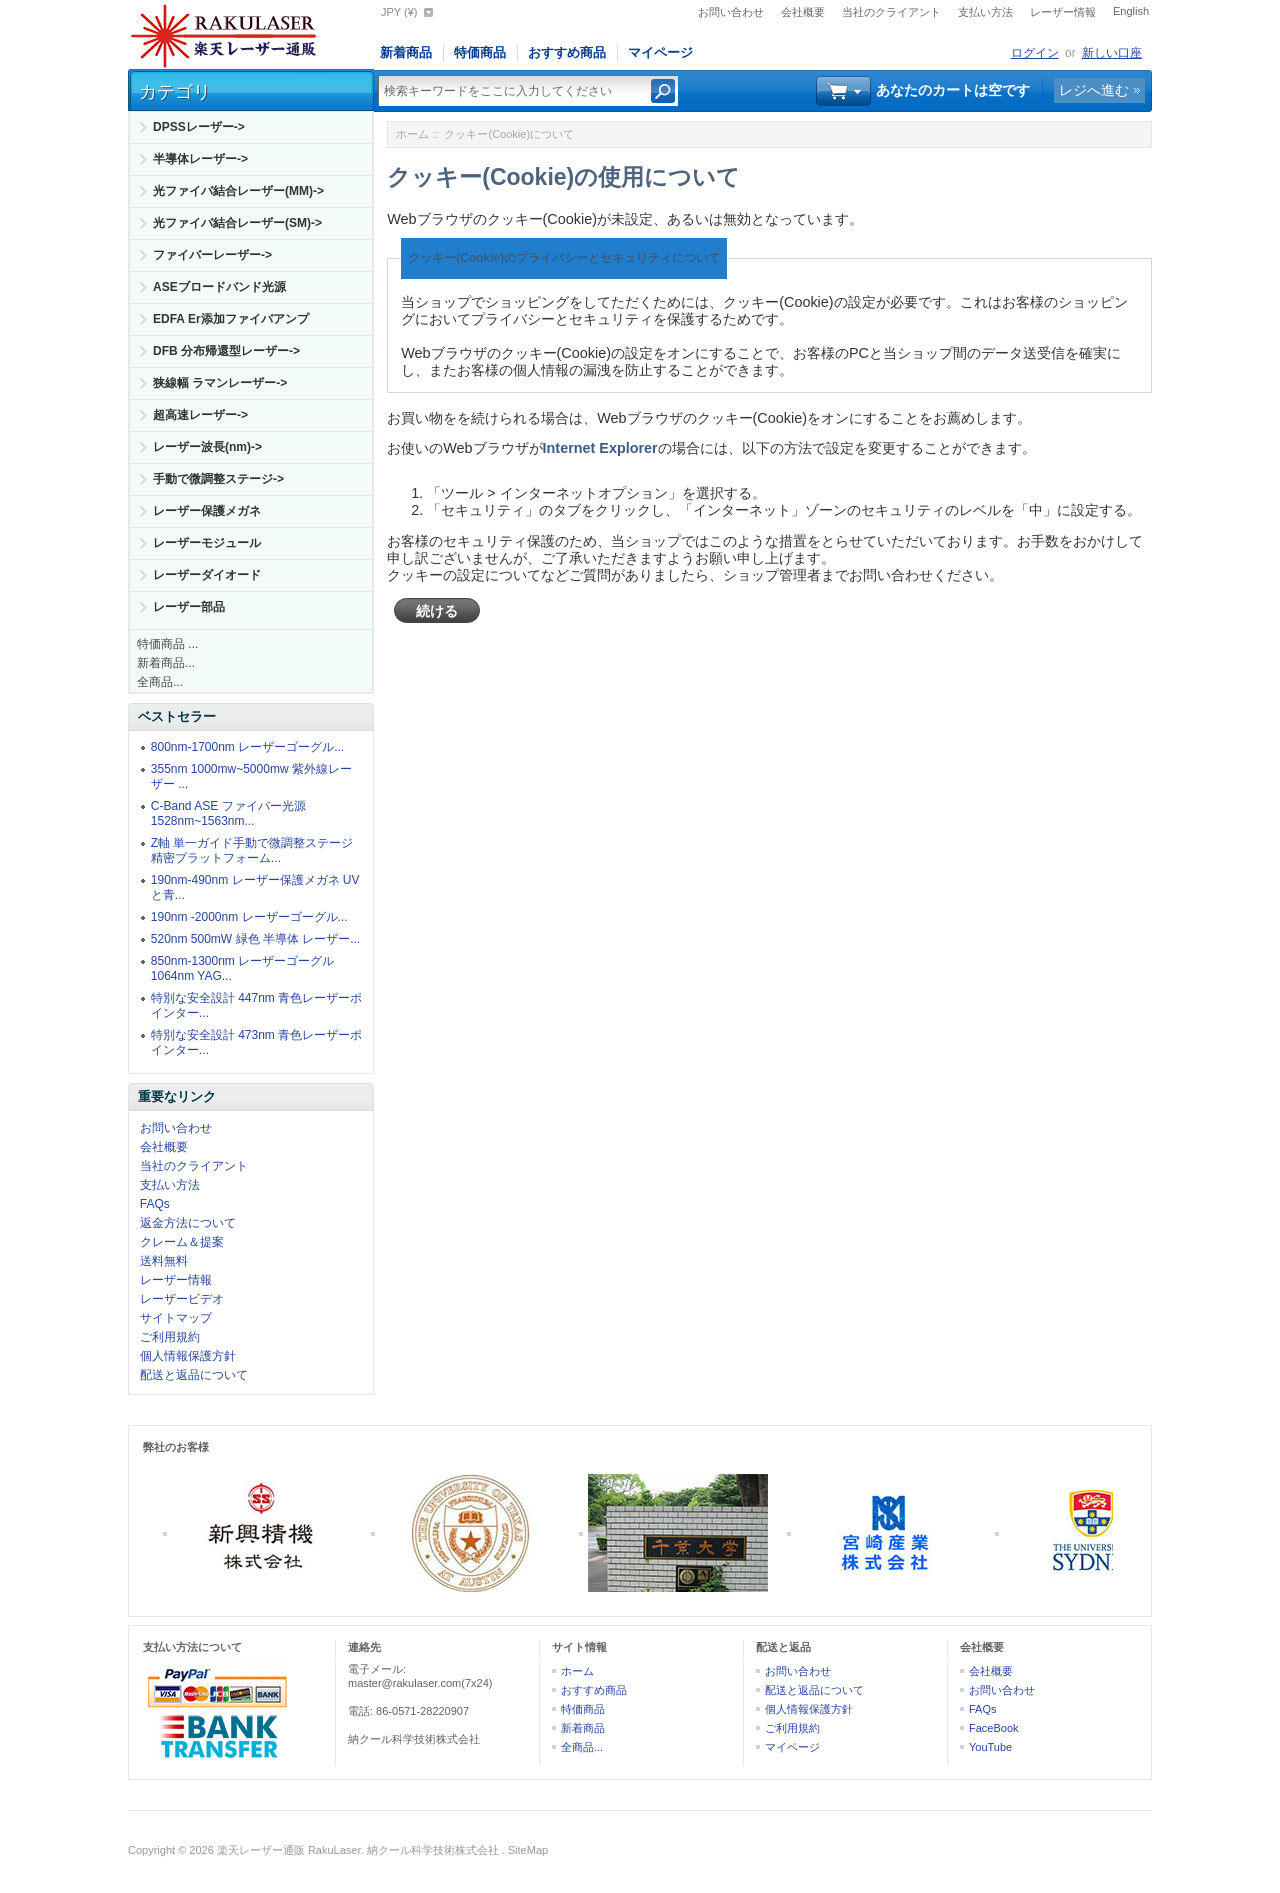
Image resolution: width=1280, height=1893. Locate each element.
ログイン (1035, 53)
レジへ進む (1094, 90)
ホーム (412, 134)
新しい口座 (1112, 53)
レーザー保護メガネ (207, 511)
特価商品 (480, 52)
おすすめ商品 (567, 52)
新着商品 (406, 52)
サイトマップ (176, 1318)
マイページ (660, 52)
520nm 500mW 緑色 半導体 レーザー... (255, 939)
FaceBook (994, 1728)
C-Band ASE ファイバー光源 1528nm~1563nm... (228, 813)
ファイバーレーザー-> (212, 255)
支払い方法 (985, 12)
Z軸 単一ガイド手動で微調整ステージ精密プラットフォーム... (252, 850)
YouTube (990, 1747)
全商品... (160, 682)
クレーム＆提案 (182, 1242)
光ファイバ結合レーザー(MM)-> (238, 191)
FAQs (155, 1204)
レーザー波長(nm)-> (207, 447)
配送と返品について (194, 1375)
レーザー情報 (1063, 12)
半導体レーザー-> (200, 159)
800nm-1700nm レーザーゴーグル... (247, 747)
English (1131, 11)
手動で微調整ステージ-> (218, 479)
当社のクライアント (891, 12)
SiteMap (528, 1850)
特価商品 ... (167, 644)
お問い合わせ (731, 12)
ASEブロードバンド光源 (219, 287)
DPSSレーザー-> (199, 127)
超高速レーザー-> (200, 415)
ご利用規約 (170, 1337)
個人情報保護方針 (188, 1356)
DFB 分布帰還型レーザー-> (226, 351)
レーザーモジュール (207, 543)
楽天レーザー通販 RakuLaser (289, 1850)
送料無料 (164, 1261)
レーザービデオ (182, 1299)
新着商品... (166, 663)
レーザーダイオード (207, 575)
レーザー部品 (189, 607)
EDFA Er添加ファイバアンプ (231, 319)
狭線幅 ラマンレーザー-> (220, 383)
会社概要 (803, 12)
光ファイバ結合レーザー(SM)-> (237, 223)
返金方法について (188, 1223)
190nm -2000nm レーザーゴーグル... (249, 917)
